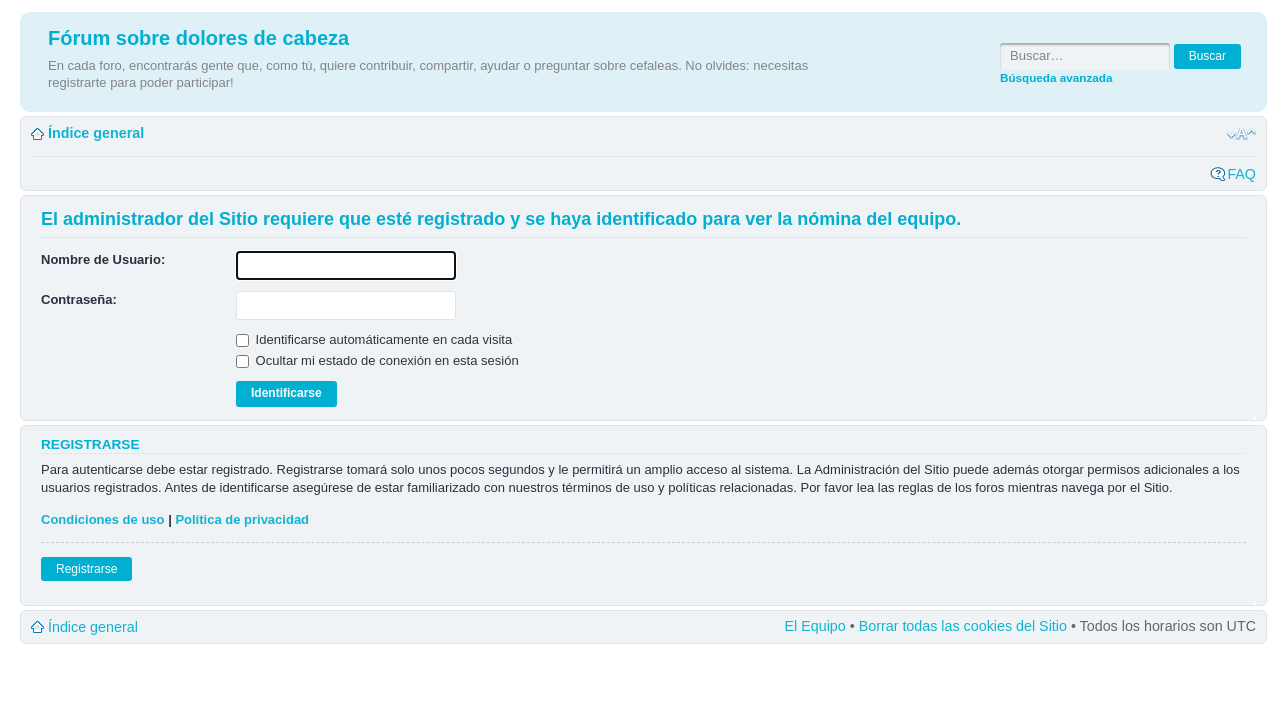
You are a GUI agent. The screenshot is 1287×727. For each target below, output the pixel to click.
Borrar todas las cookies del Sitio (963, 626)
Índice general (96, 133)
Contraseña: (79, 299)
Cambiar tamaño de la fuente (1241, 134)
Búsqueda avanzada (1056, 77)
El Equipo (815, 626)
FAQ (1241, 174)
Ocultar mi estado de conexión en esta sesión (377, 360)
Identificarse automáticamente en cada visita (374, 339)
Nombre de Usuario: (103, 259)
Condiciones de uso (103, 519)
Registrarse (86, 569)
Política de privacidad (242, 519)
